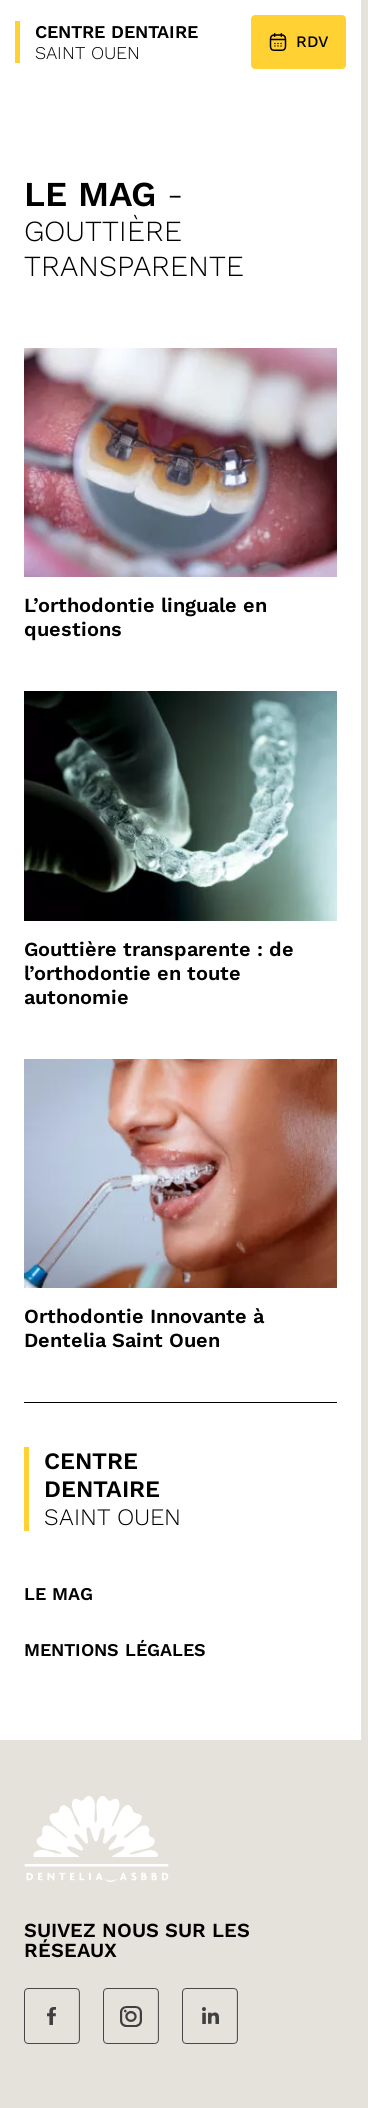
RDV (298, 42)
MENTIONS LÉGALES (115, 1649)
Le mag (58, 1593)
